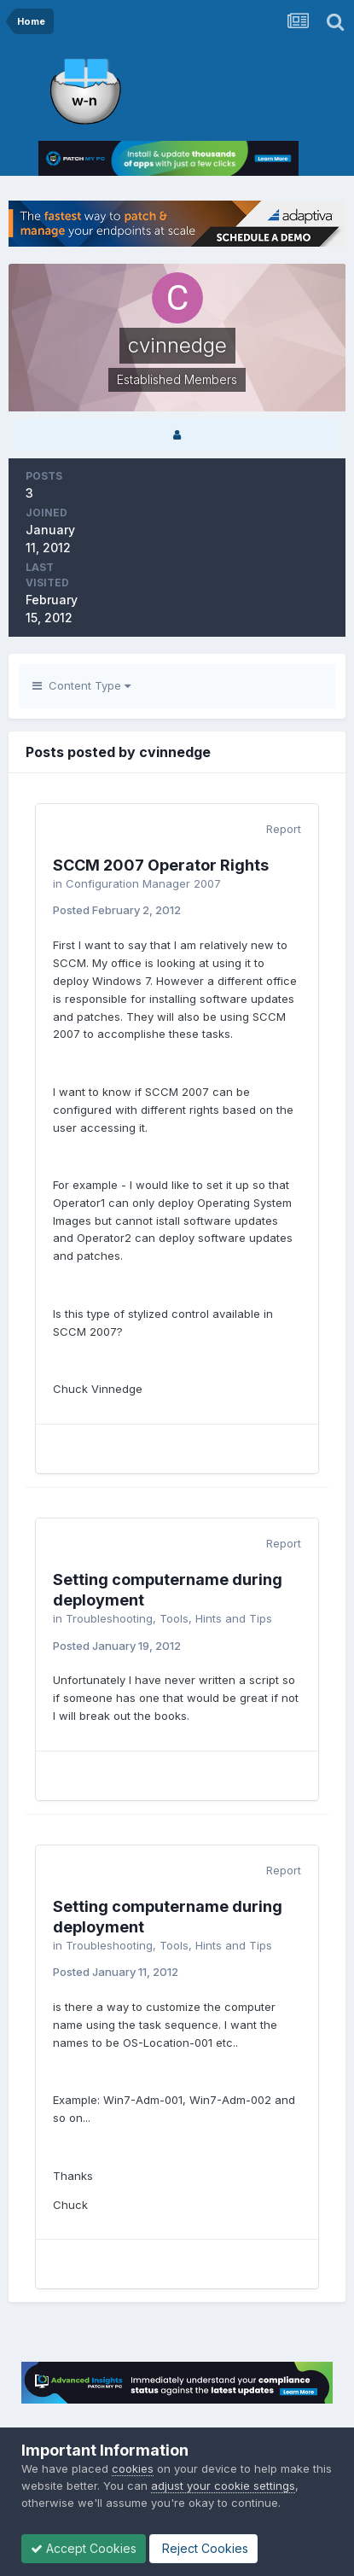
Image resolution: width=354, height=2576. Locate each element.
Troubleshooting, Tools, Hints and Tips (169, 1618)
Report (283, 829)
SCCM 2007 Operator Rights (161, 865)
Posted (117, 910)
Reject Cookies (203, 2548)
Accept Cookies (83, 2548)
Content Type (81, 685)
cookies (133, 2468)
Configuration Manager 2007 (143, 883)
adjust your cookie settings (223, 2485)
